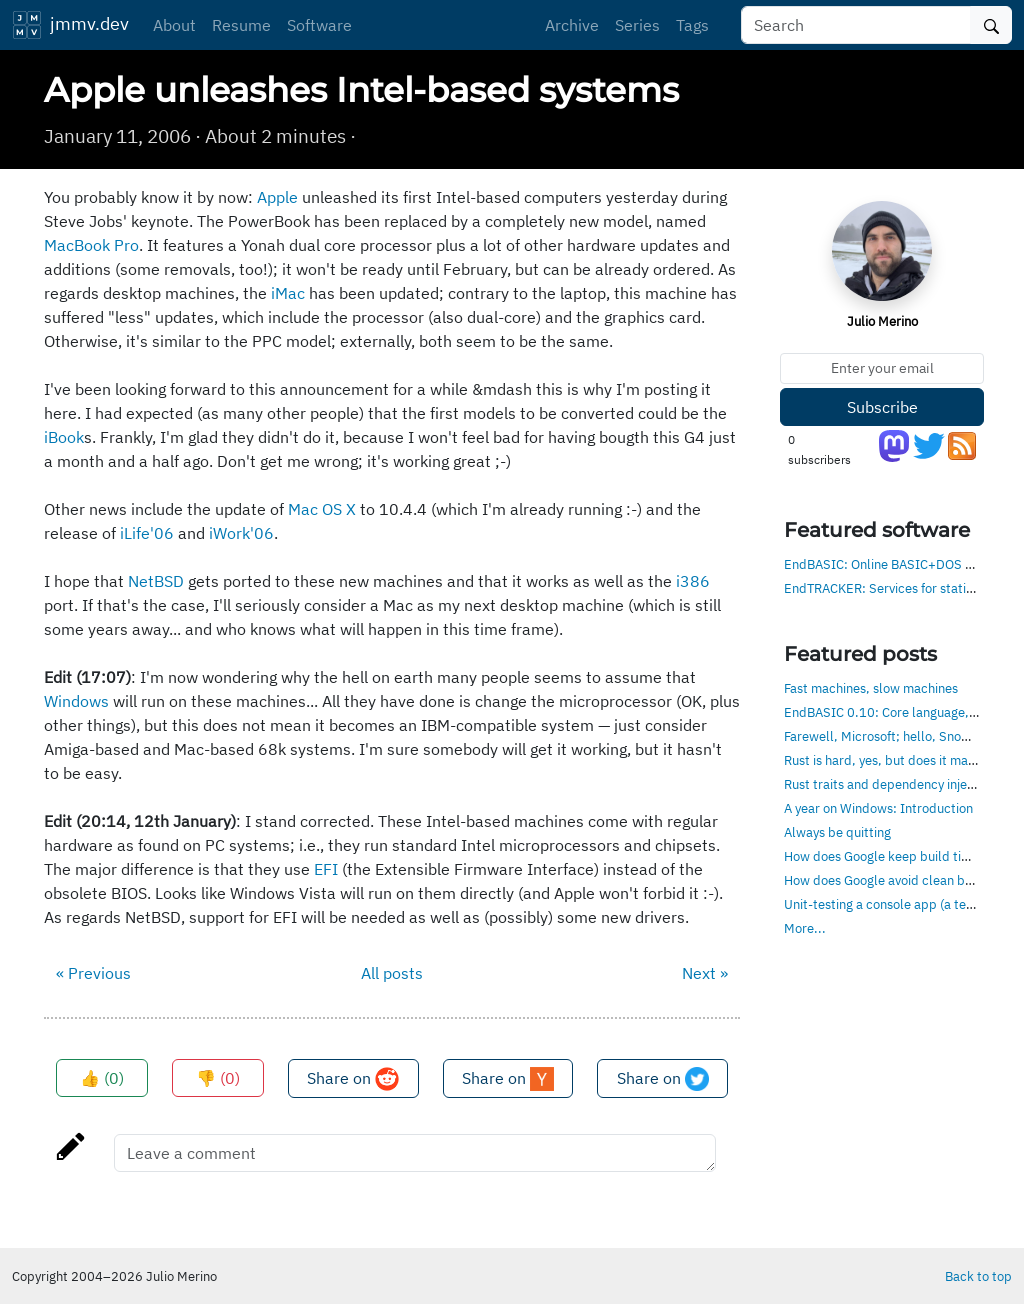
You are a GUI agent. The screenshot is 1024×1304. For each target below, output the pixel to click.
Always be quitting (837, 832)
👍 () (102, 1078)
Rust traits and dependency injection (890, 784)
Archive (572, 25)
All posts (392, 973)
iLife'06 (147, 533)
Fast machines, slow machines (871, 688)
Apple (277, 197)
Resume (241, 25)
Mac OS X (322, 509)
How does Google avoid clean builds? (891, 880)
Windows (76, 701)
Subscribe (882, 407)
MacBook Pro (91, 245)
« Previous (93, 973)
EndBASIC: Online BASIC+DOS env (884, 564)
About (174, 25)
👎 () (218, 1078)
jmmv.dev (70, 25)
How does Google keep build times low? (899, 856)
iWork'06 (241, 533)
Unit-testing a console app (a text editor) (902, 904)
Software (319, 25)
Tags (692, 25)
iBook (64, 437)
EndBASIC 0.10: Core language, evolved (900, 712)
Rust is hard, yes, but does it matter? (890, 760)
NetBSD (156, 581)
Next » (705, 973)
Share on (353, 1079)
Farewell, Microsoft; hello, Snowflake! (894, 736)
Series (637, 25)
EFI (326, 869)
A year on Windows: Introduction (878, 808)
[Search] (856, 25)
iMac (288, 293)
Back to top (978, 1276)
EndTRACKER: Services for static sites (893, 588)
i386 (693, 581)
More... (805, 928)
